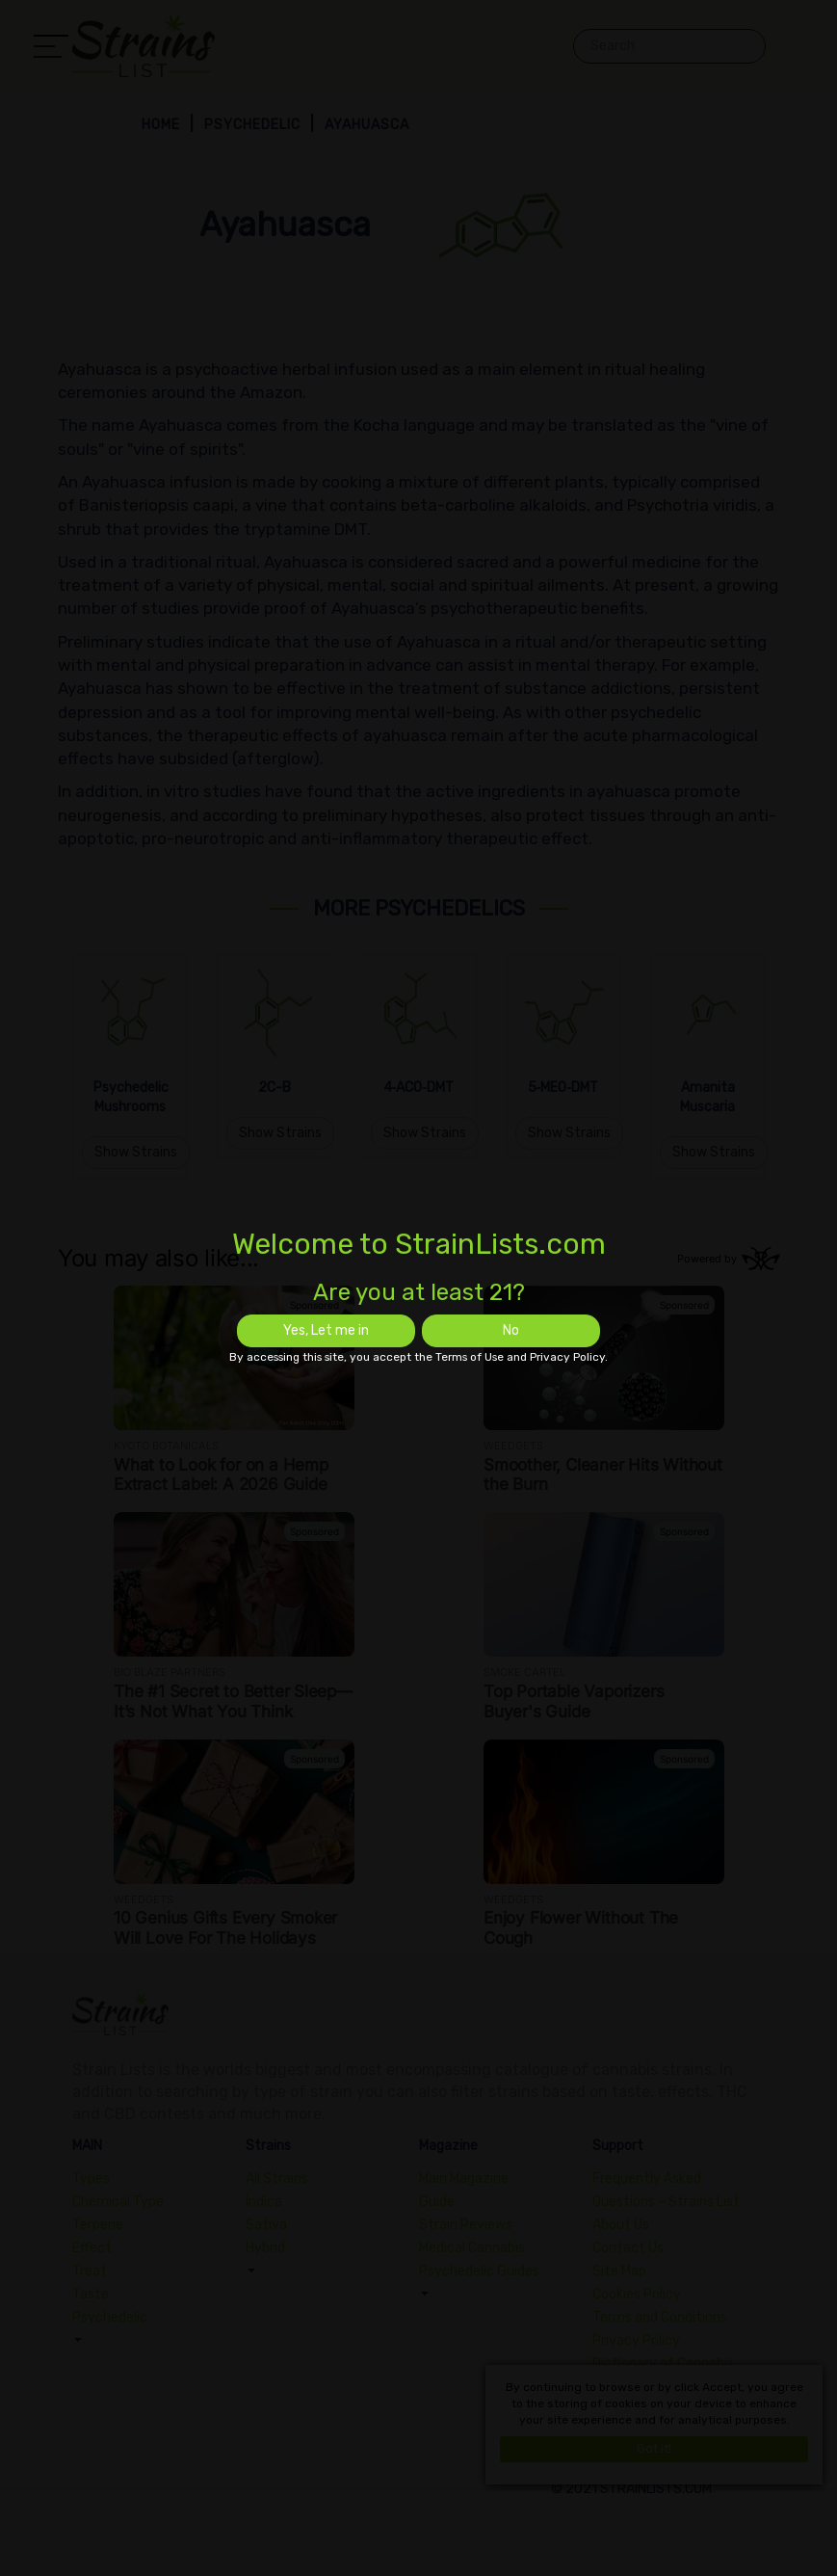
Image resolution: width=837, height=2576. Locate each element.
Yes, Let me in (326, 1330)
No (511, 1330)
